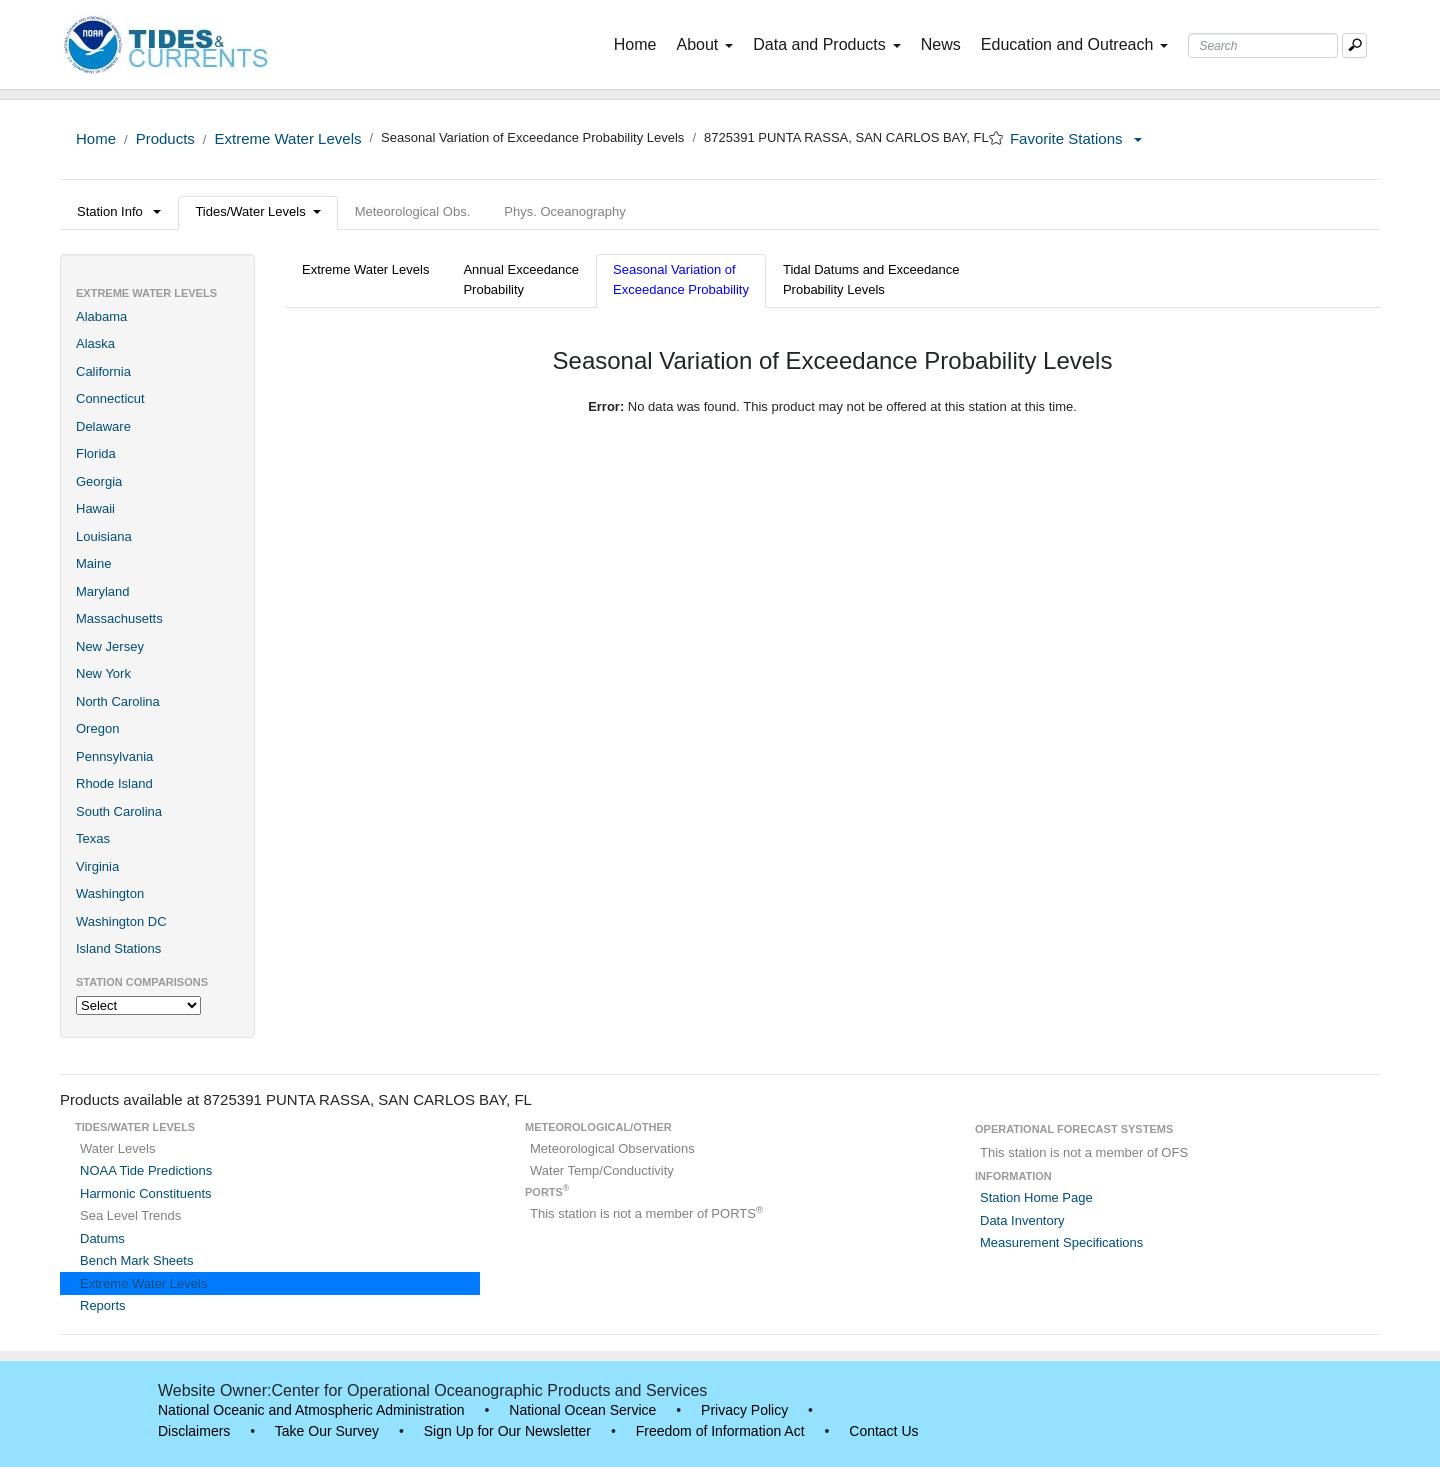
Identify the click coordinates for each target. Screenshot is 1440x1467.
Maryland (102, 591)
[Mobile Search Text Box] (1354, 45)
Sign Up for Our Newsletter (507, 1431)
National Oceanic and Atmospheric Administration (311, 1410)
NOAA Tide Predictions (146, 1170)
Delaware (103, 426)
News (941, 44)
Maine (93, 563)
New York (103, 673)
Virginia (97, 866)
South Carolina (119, 811)
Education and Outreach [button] (1075, 44)
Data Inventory (1022, 1220)
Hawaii (95, 508)
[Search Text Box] (1263, 45)
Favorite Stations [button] (1076, 138)
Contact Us (883, 1431)
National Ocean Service (582, 1410)
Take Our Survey (327, 1431)
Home (639, 43)
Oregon (97, 728)
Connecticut (110, 398)
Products (165, 138)
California (103, 371)
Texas (93, 838)
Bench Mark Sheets (136, 1260)
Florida (96, 453)
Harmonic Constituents (146, 1193)
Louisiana (104, 536)
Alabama (101, 316)
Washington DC (121, 921)
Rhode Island (114, 783)
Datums (102, 1238)
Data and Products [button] (827, 44)
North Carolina (118, 701)
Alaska (95, 343)
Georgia (99, 481)
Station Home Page (1036, 1197)
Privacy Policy (744, 1410)
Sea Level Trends (130, 1215)
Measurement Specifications (1061, 1242)
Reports (103, 1305)
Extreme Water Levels (287, 138)
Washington (110, 893)
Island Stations (118, 948)
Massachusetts (119, 618)
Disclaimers (194, 1431)
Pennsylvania (114, 756)
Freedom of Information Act (720, 1431)
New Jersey (110, 646)
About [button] (704, 44)
